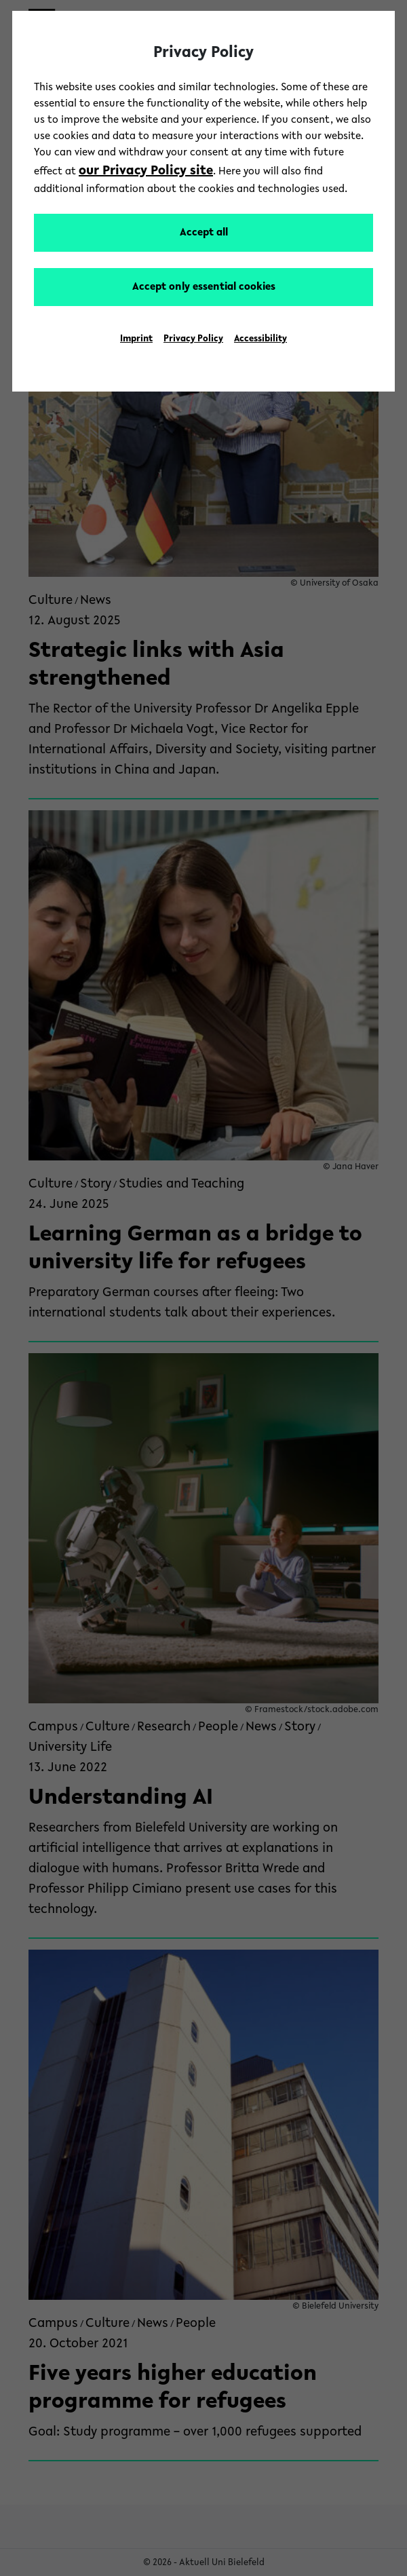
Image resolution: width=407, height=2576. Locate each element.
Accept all (204, 232)
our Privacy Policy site (146, 171)
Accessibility (260, 339)
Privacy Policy (193, 339)
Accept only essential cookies (203, 287)
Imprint (136, 339)
